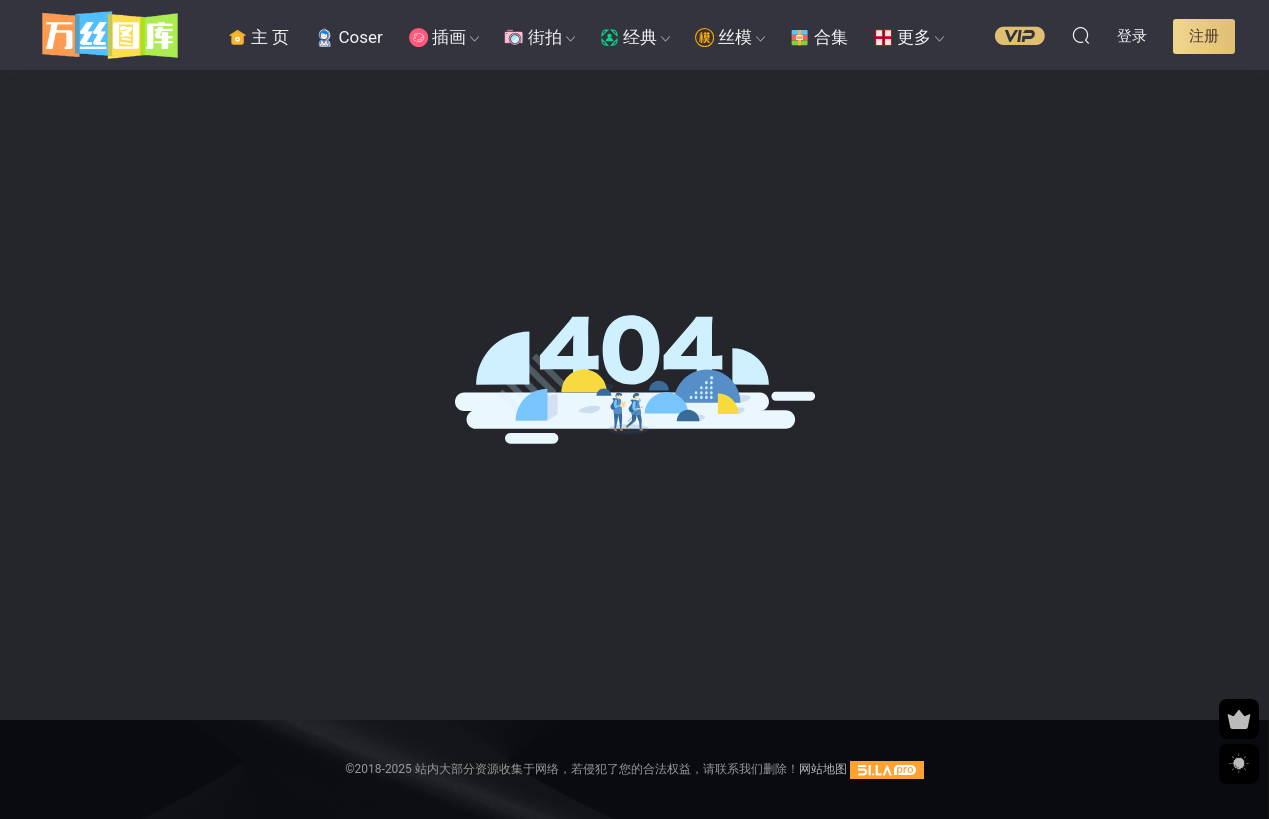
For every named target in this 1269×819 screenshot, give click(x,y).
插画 (437, 37)
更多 (902, 37)
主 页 (259, 37)
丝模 (723, 37)
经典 (628, 37)
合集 (818, 37)
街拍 (532, 37)
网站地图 (823, 769)
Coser (349, 37)
